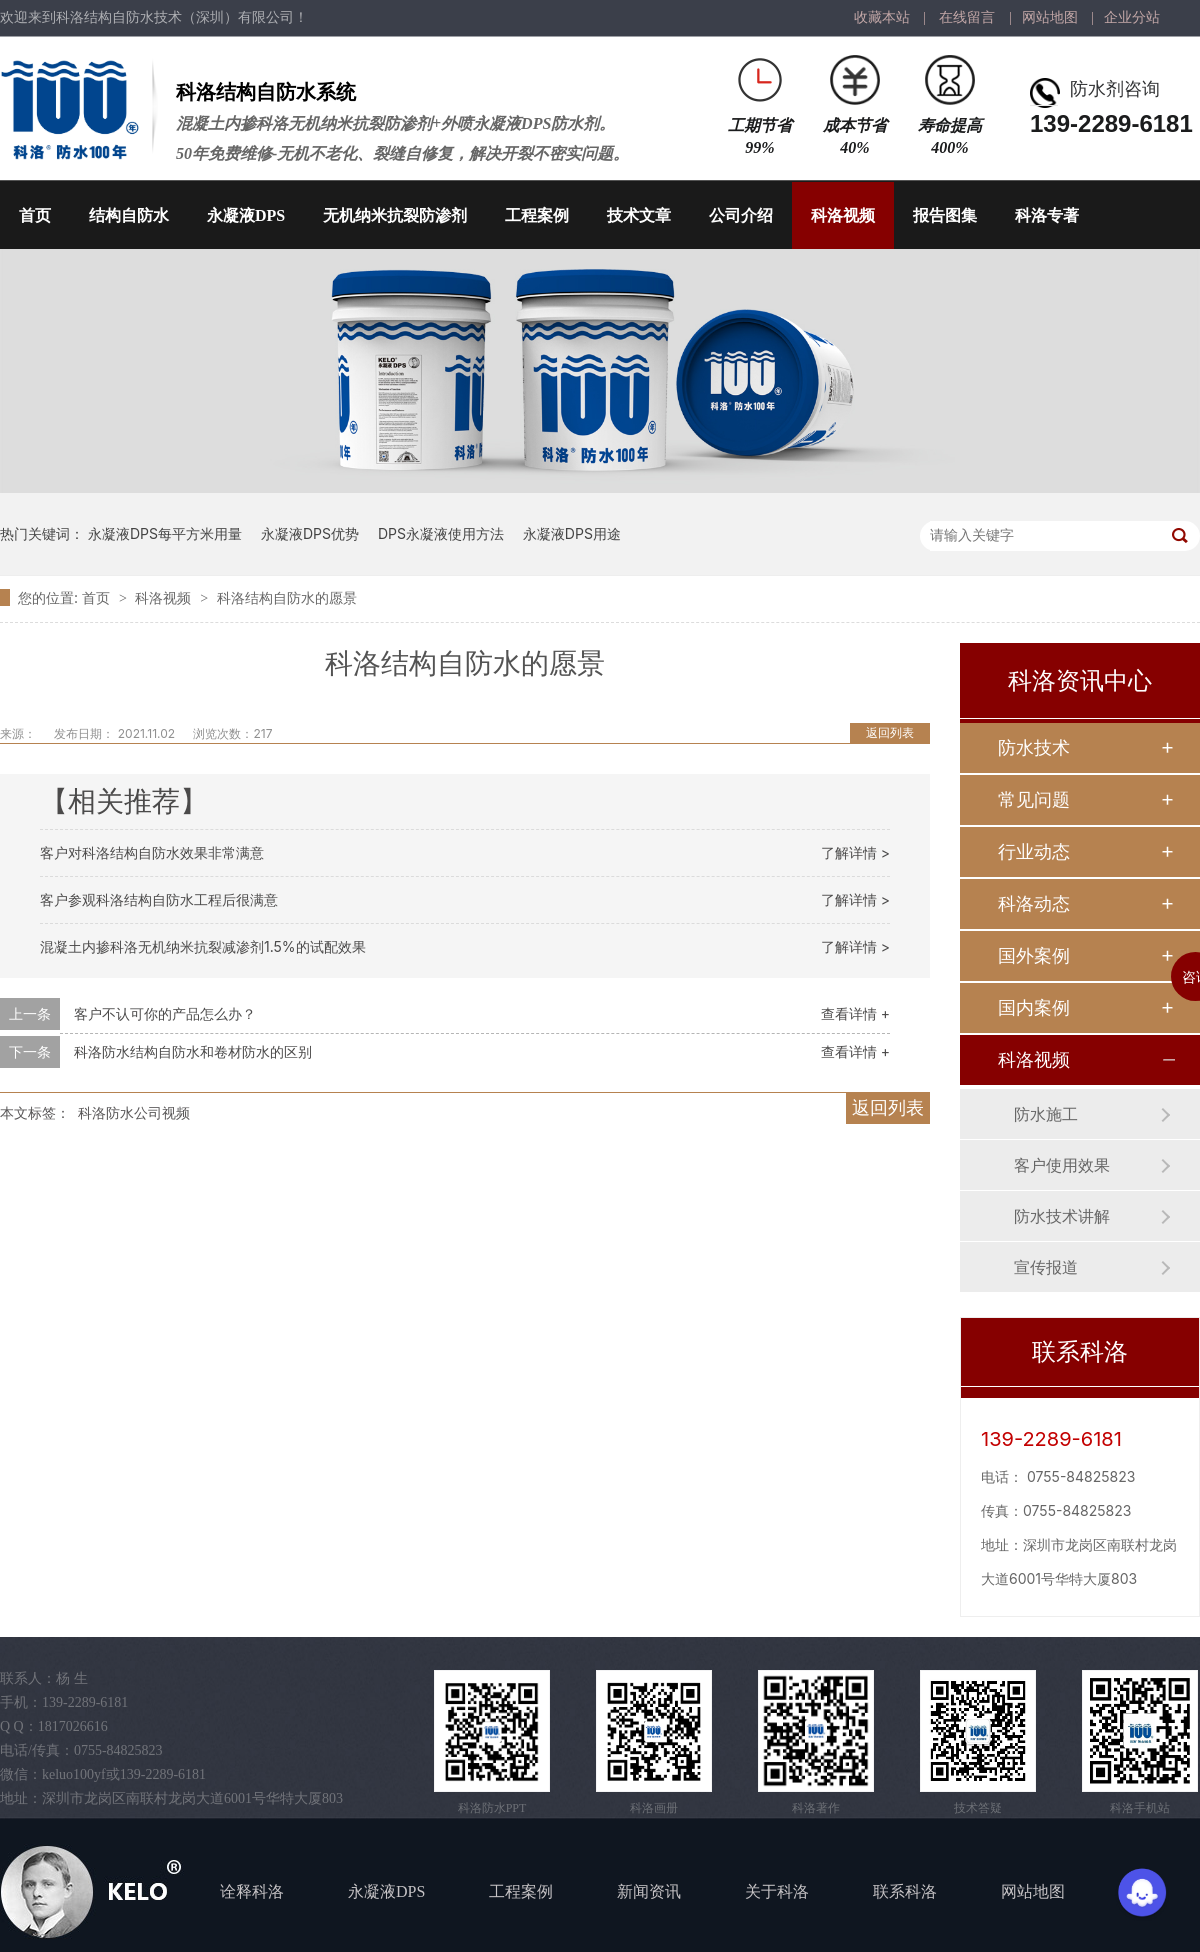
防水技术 (1034, 747)
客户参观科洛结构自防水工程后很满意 (159, 899)
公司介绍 (741, 215)
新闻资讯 (649, 1891)
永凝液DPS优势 (310, 533)
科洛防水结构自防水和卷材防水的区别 (193, 1051)
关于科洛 (777, 1891)
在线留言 (967, 17)
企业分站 (1132, 17)
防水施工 (1046, 1114)
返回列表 (890, 732)
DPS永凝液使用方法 (441, 533)
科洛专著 (1047, 215)
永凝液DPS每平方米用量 (165, 533)
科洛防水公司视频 (134, 1112)
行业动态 (1034, 851)
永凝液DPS (246, 215)
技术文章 (639, 215)
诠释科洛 (252, 1891)
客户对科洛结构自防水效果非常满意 (152, 852)
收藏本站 (882, 17)
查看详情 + (855, 1013)
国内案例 (1034, 1007)
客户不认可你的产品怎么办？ (165, 1013)
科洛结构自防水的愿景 (287, 597)
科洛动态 (1034, 903)
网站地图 (1050, 17)
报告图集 (945, 215)
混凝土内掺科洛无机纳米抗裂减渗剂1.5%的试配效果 (203, 946)
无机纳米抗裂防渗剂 (395, 215)
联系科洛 (905, 1891)
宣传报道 (1046, 1267)
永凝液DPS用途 (572, 533)
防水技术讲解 (1062, 1216)
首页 (35, 215)
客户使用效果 (1062, 1165)
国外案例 (1034, 955)
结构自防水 (129, 215)
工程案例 (537, 215)
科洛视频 (843, 215)
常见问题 (1034, 799)
